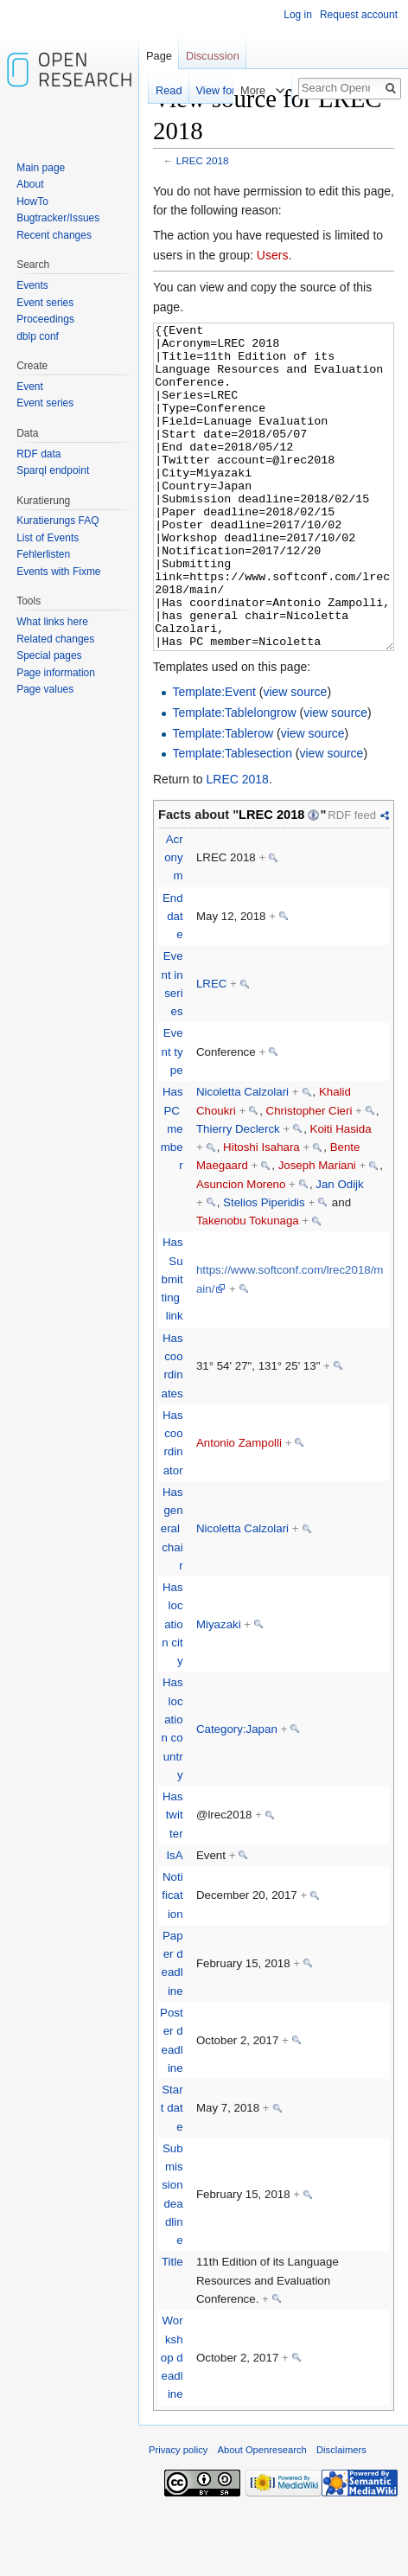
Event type (171, 1116)
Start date (172, 2173)
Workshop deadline (172, 2422)
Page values (44, 689)
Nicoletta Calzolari (242, 1156)
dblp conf (37, 336)
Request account (359, 15)
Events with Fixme (58, 572)
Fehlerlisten (43, 554)
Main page (40, 168)
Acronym (173, 923)
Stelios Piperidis (264, 1267)
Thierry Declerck (238, 1193)
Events (32, 285)
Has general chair (172, 1593)
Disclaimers (341, 2514)
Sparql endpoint (52, 470)
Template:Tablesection (232, 818)
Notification (172, 1960)
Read (149, 90)
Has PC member (172, 1193)
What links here (52, 622)
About (29, 184)
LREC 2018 (202, 160)
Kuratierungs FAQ (57, 521)
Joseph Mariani (317, 1230)
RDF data (38, 454)
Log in (298, 15)
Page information (55, 673)
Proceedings (45, 319)
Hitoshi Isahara (261, 1211)
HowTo (32, 201)
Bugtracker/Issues (57, 218)
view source (295, 757)
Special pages (48, 655)
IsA (174, 1920)
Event (29, 386)
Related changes (55, 639)
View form (201, 90)
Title (172, 2326)
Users (273, 255)
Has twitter (173, 1880)
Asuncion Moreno (240, 1249)
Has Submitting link (171, 1344)
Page (159, 55)
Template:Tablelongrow (234, 777)
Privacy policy (178, 2514)
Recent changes (54, 235)
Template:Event (214, 757)
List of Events (47, 538)
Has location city (172, 1689)
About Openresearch (262, 2514)
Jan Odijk (339, 1249)
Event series (44, 303)
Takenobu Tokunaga (247, 1285)
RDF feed (352, 879)
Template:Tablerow (222, 798)
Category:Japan (236, 1793)
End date (173, 981)
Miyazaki (218, 1689)
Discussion (212, 55)
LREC (211, 1048)
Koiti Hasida (341, 1193)
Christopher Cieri (309, 1175)
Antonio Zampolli (239, 1507)
